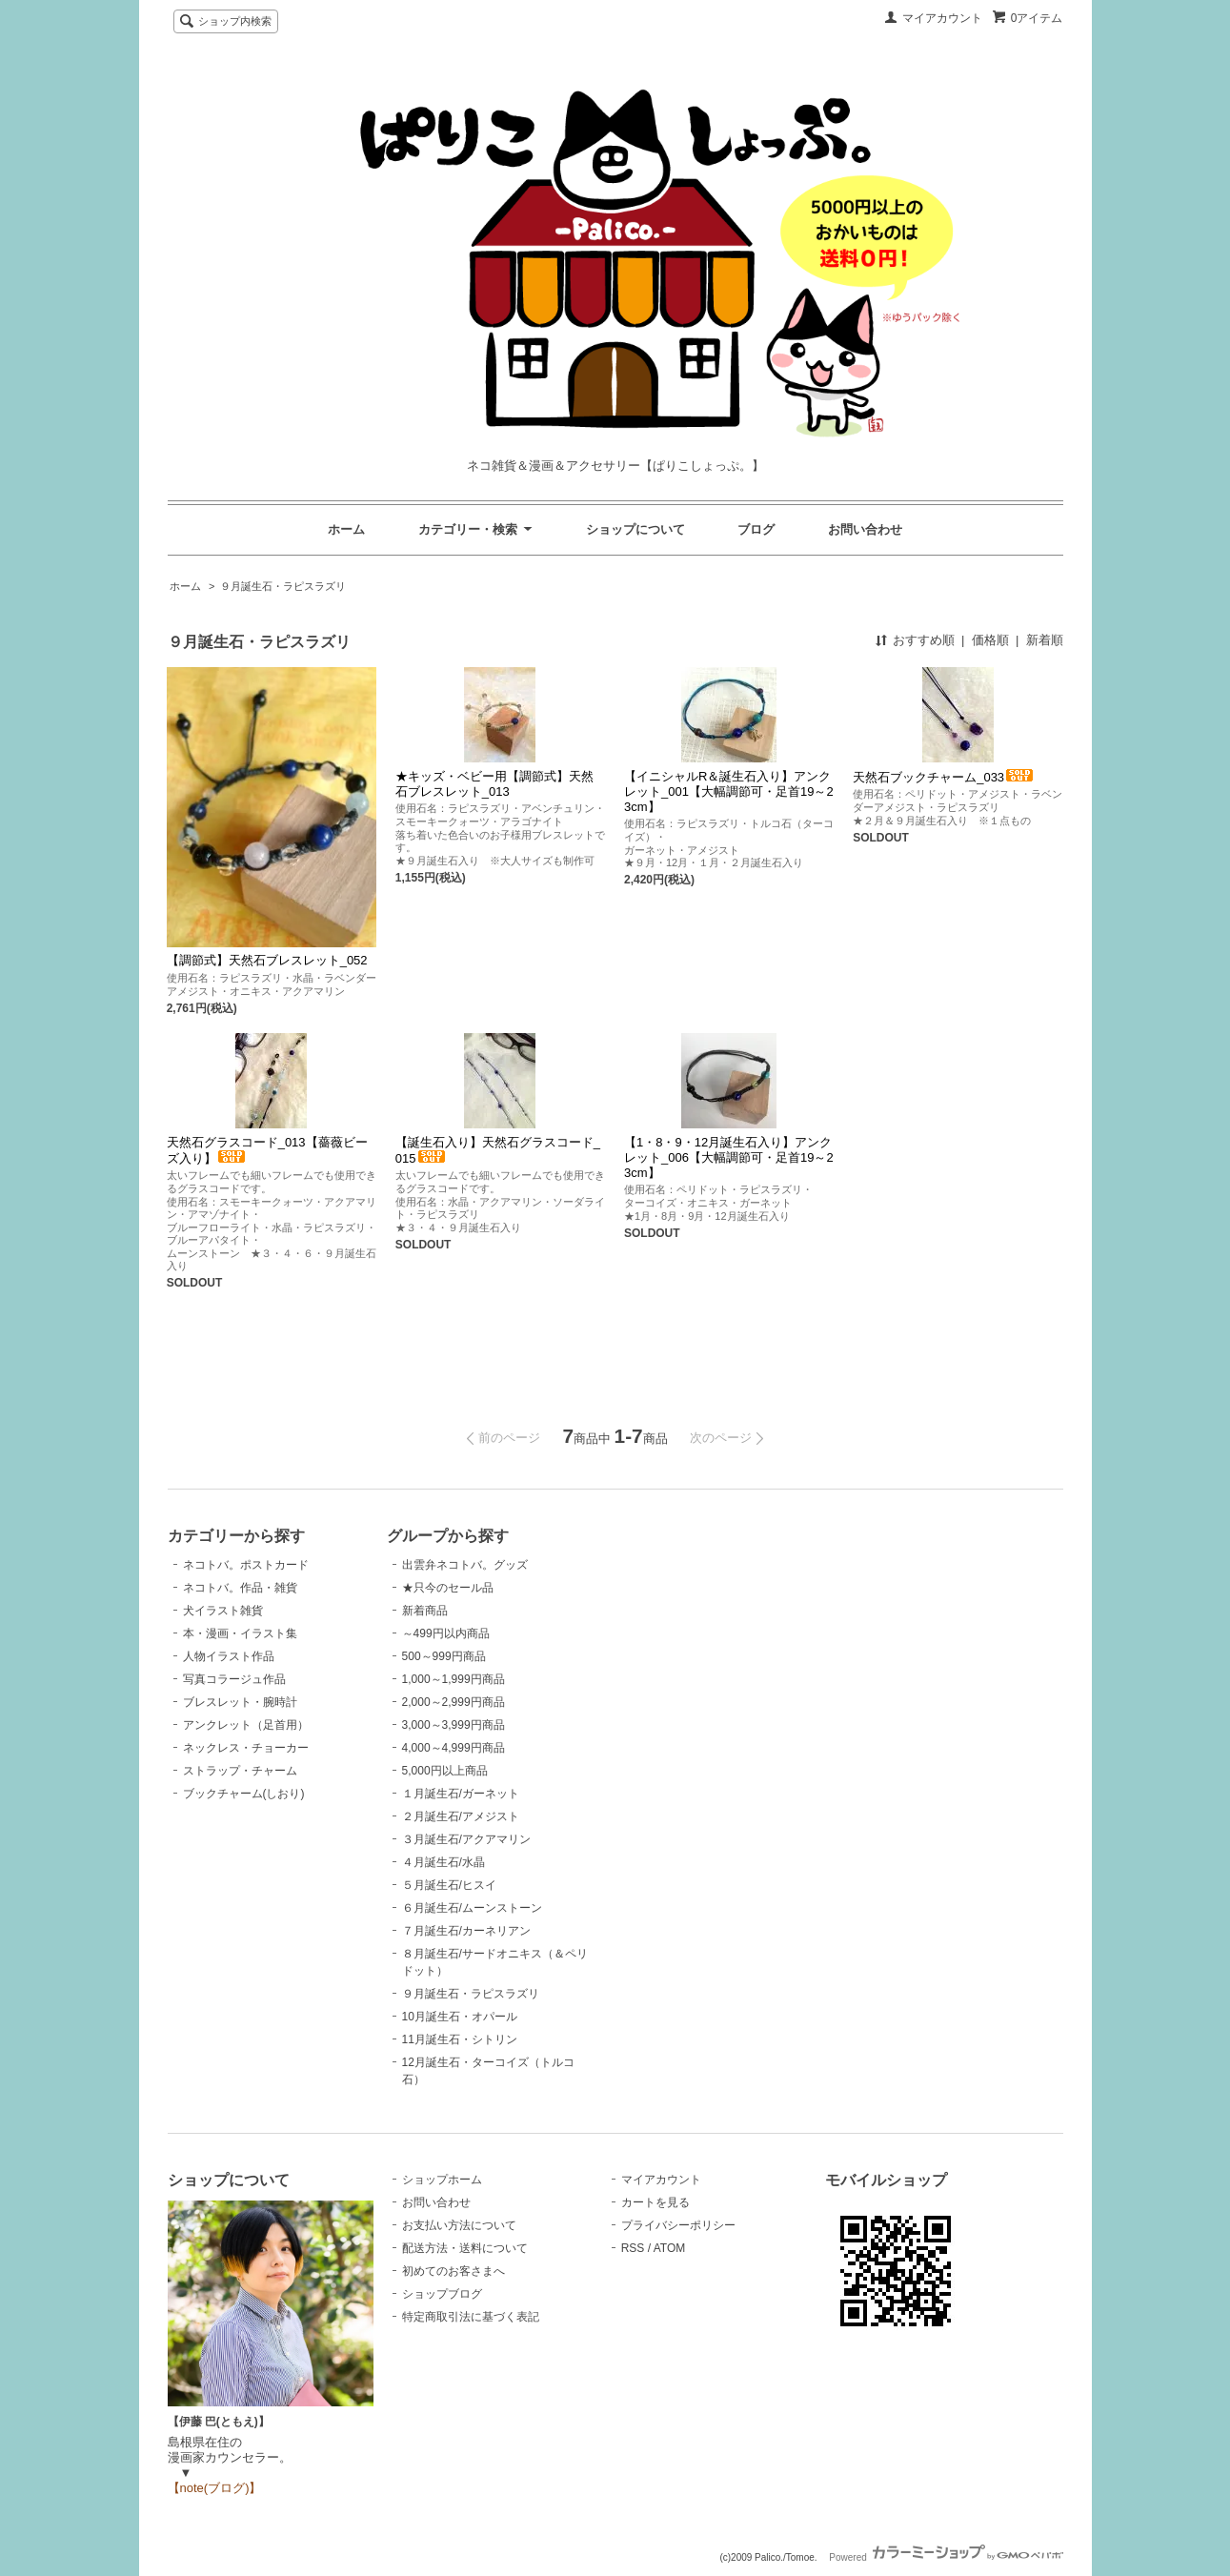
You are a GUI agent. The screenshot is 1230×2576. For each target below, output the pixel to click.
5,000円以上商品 (445, 1770)
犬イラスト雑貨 (223, 1610)
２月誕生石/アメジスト (460, 1816)
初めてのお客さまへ (453, 2271)
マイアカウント (942, 18)
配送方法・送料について (465, 2248)
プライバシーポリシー (678, 2225)
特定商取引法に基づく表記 (470, 2316)
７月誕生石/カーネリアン (466, 1930)
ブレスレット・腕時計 (240, 1702)
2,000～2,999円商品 (453, 1702)
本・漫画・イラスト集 (240, 1633)
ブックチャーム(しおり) (244, 1793)
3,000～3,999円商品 (453, 1725)
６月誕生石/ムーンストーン (472, 1908)
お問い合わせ (865, 529)
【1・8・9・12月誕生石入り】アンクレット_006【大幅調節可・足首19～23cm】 (729, 1157)
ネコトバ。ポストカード (246, 1565)
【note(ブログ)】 (215, 2488)
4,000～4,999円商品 (453, 1748)
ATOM (670, 2248)
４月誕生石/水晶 (443, 1862)
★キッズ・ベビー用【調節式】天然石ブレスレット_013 (494, 784)
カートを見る (655, 2202)
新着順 (1044, 640)
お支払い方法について (459, 2225)
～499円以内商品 (446, 1633)
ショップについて (635, 529)
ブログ (756, 529)
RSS (633, 2248)
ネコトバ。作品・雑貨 (240, 1587)
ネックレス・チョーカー (246, 1748)
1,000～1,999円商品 (453, 1679)
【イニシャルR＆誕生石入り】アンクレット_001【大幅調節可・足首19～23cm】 (729, 791)
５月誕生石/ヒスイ (449, 1885)
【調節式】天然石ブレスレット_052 (267, 960)
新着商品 (425, 1610)
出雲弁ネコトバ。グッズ (465, 1565)
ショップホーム (442, 2179)
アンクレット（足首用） (246, 1725)
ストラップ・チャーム (240, 1770)
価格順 (990, 640)
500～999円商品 (444, 1656)
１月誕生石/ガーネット (460, 1793)
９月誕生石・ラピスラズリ (283, 586)
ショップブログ (442, 2294)
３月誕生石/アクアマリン (466, 1839)
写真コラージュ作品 (234, 1679)
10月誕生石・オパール (459, 2016)
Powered (945, 2557)
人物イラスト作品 (228, 1656)
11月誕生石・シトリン (459, 2039)
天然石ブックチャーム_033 (944, 777)
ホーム (346, 529)
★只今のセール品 (448, 1587)
